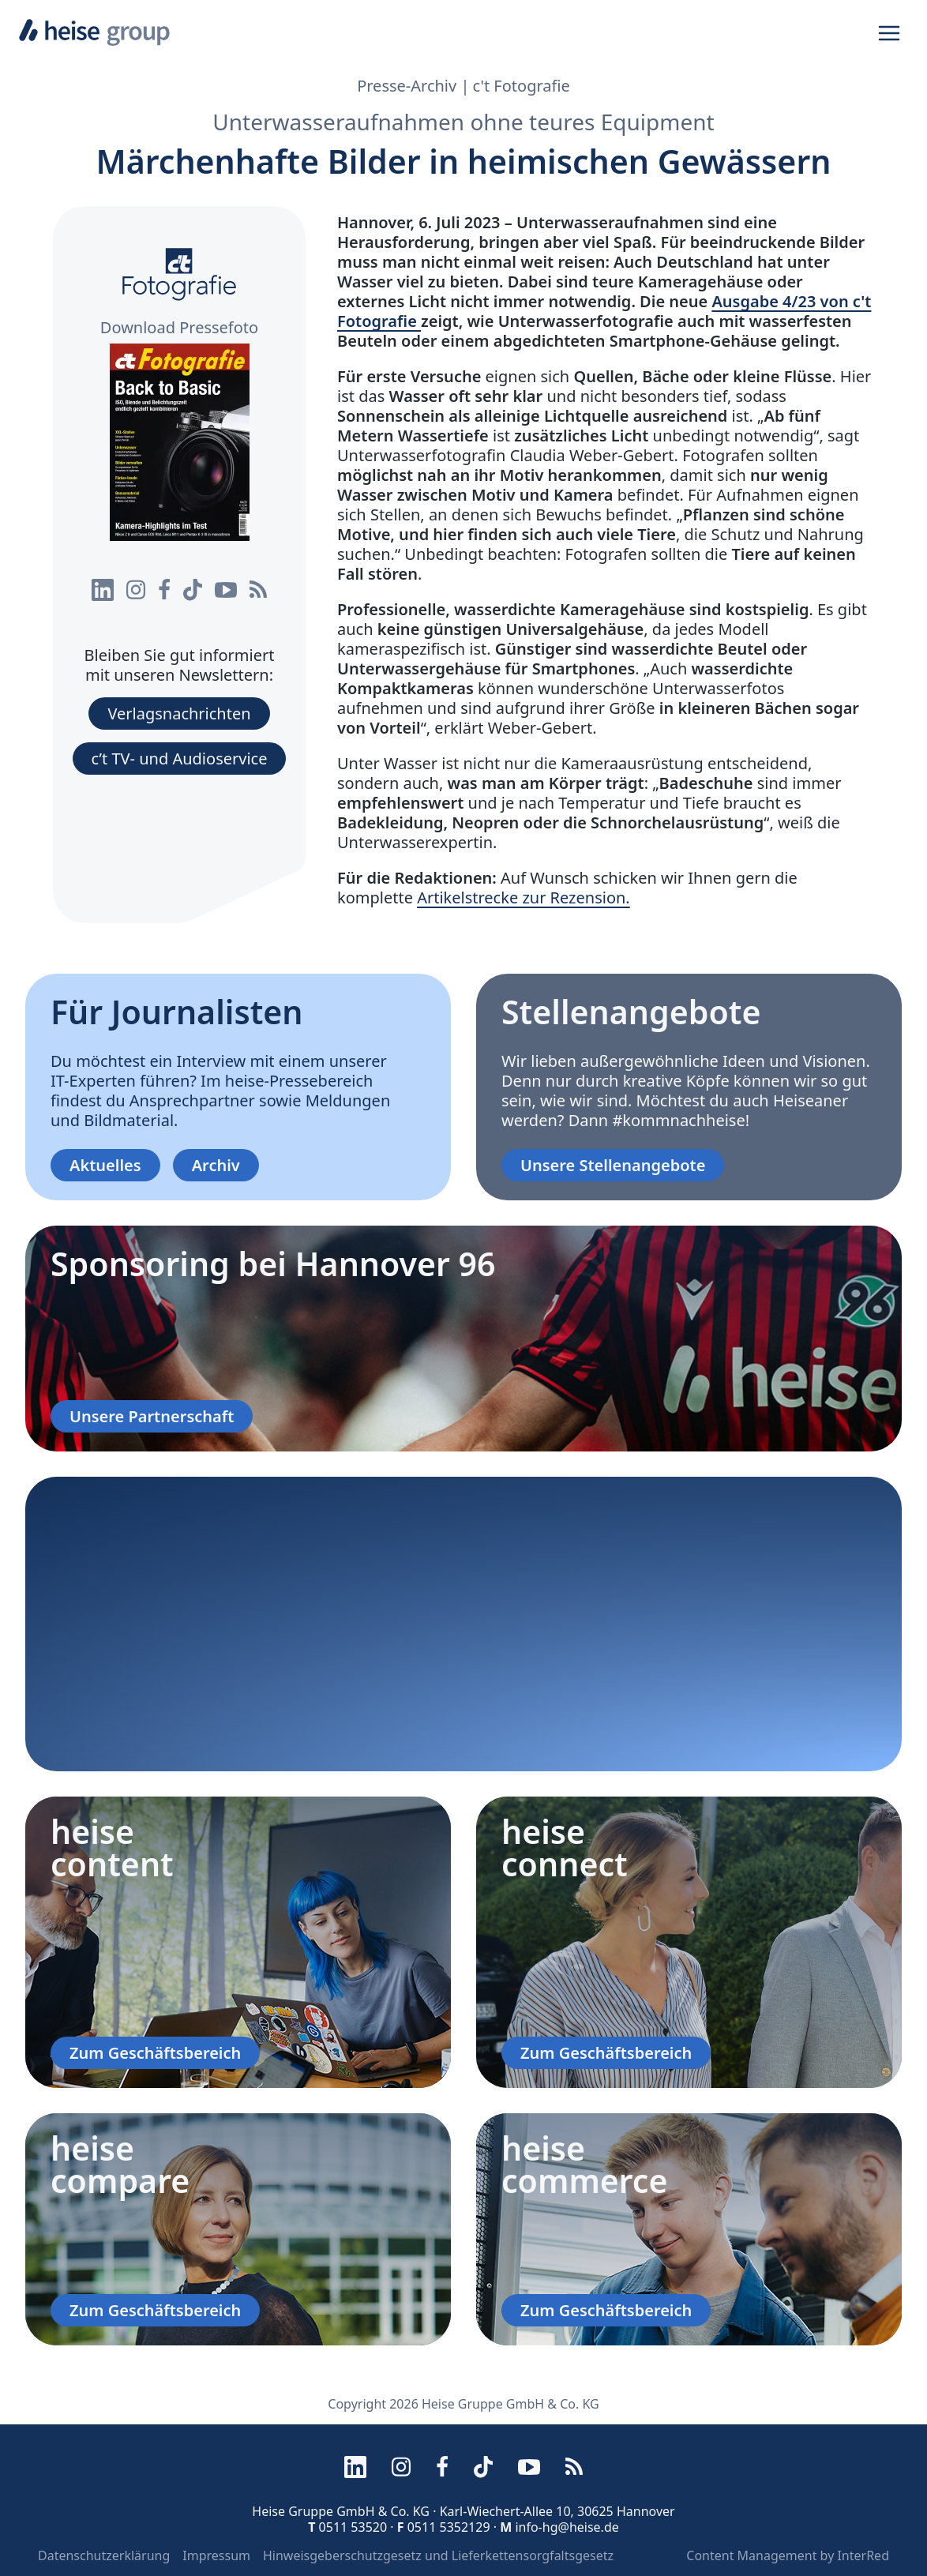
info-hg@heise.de (566, 2527)
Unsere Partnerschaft (151, 1416)
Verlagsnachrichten (178, 713)
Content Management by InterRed (787, 2555)
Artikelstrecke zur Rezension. (523, 897)
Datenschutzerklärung (104, 2555)
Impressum (216, 2555)
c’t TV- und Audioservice (180, 758)
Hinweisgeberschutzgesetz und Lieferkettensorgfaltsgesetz (438, 2555)
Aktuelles (105, 1165)
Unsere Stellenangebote (612, 1165)
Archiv (216, 1165)
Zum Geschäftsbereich (155, 2052)
